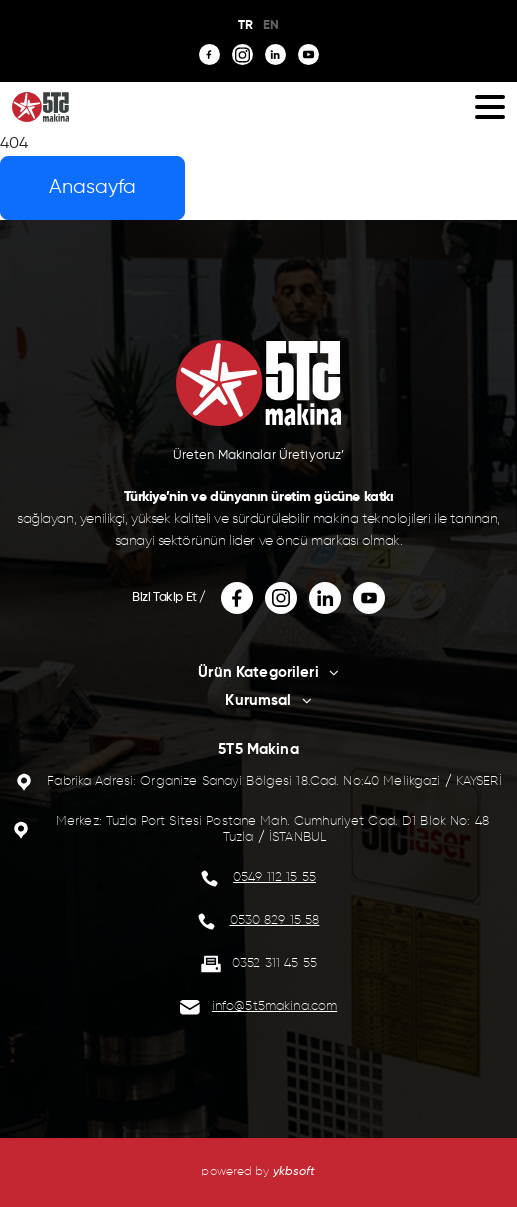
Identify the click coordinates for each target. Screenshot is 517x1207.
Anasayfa (92, 187)
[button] (490, 107)
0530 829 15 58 (275, 920)
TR (245, 25)
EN (271, 25)
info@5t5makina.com (274, 1006)
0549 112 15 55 (274, 877)
